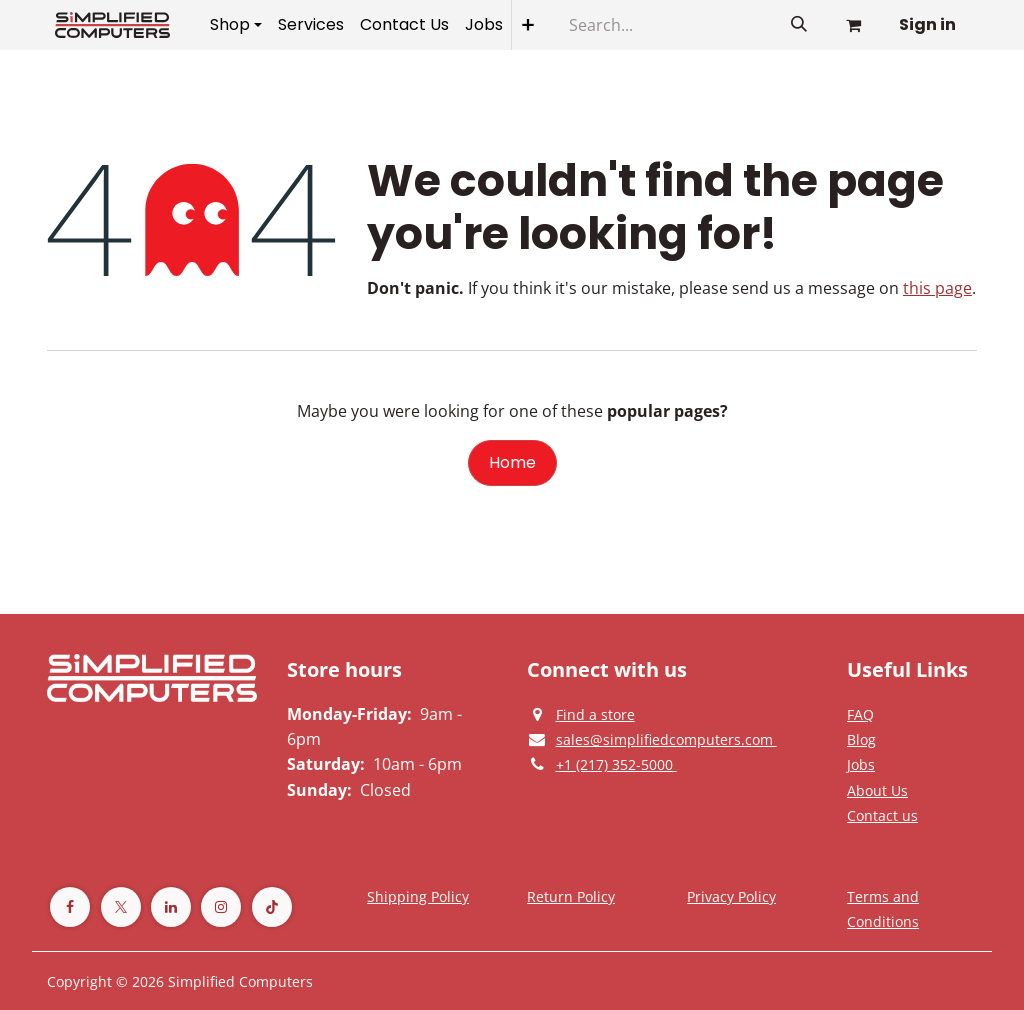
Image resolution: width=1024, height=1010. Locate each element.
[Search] (799, 25)
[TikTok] (272, 907)
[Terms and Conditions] (418, 896)
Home (512, 462)
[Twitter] (121, 907)
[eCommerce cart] (853, 25)
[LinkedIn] (171, 907)
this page (937, 288)
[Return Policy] (571, 896)
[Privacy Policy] (860, 714)
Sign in (927, 24)
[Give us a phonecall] (616, 764)
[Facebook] (70, 907)
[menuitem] (236, 25)
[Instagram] (221, 907)
